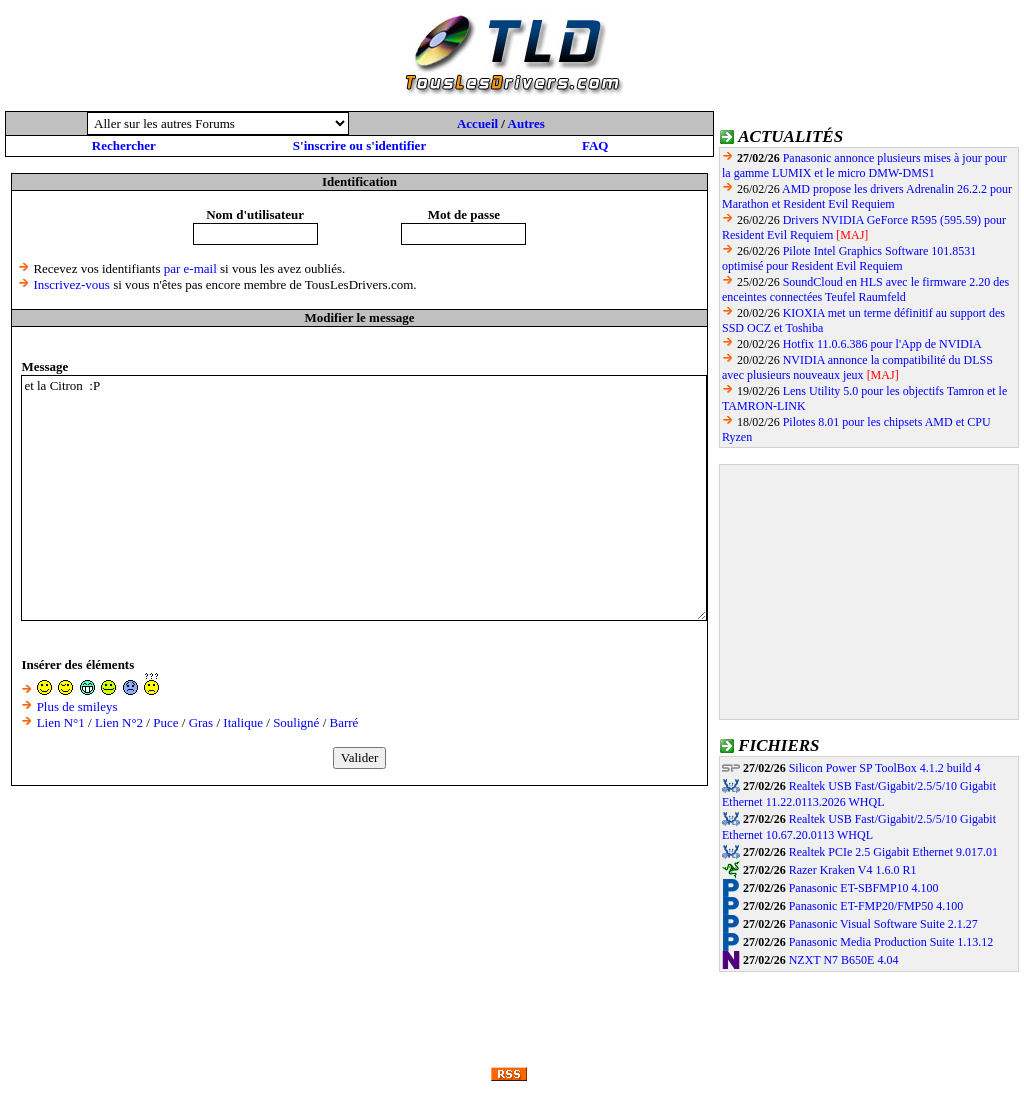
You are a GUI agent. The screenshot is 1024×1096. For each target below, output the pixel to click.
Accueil (477, 123)
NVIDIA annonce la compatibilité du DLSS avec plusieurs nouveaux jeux (857, 367)
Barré (344, 722)
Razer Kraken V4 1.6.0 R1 (853, 870)
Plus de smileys (77, 706)
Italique (243, 722)
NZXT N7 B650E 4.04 (844, 960)
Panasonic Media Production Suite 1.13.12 (891, 942)
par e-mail (190, 268)
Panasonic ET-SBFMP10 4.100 (864, 888)
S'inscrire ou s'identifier (359, 145)
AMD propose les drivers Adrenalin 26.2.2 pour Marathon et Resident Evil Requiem (867, 196)
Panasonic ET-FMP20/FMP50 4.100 (876, 906)
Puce (165, 722)
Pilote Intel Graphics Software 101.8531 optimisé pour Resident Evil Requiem (849, 258)
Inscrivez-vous (71, 284)
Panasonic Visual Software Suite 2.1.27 (883, 924)
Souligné (296, 722)
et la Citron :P (364, 498)
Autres (526, 123)
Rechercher (124, 145)
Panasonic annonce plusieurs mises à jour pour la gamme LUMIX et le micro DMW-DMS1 (864, 165)
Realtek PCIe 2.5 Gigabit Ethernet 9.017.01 (893, 852)
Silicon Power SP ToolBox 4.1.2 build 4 (885, 768)
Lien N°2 (119, 722)
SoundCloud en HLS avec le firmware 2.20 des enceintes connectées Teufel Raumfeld (865, 289)
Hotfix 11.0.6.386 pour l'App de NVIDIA (882, 344)
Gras (201, 722)
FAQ (595, 145)
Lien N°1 (61, 722)
